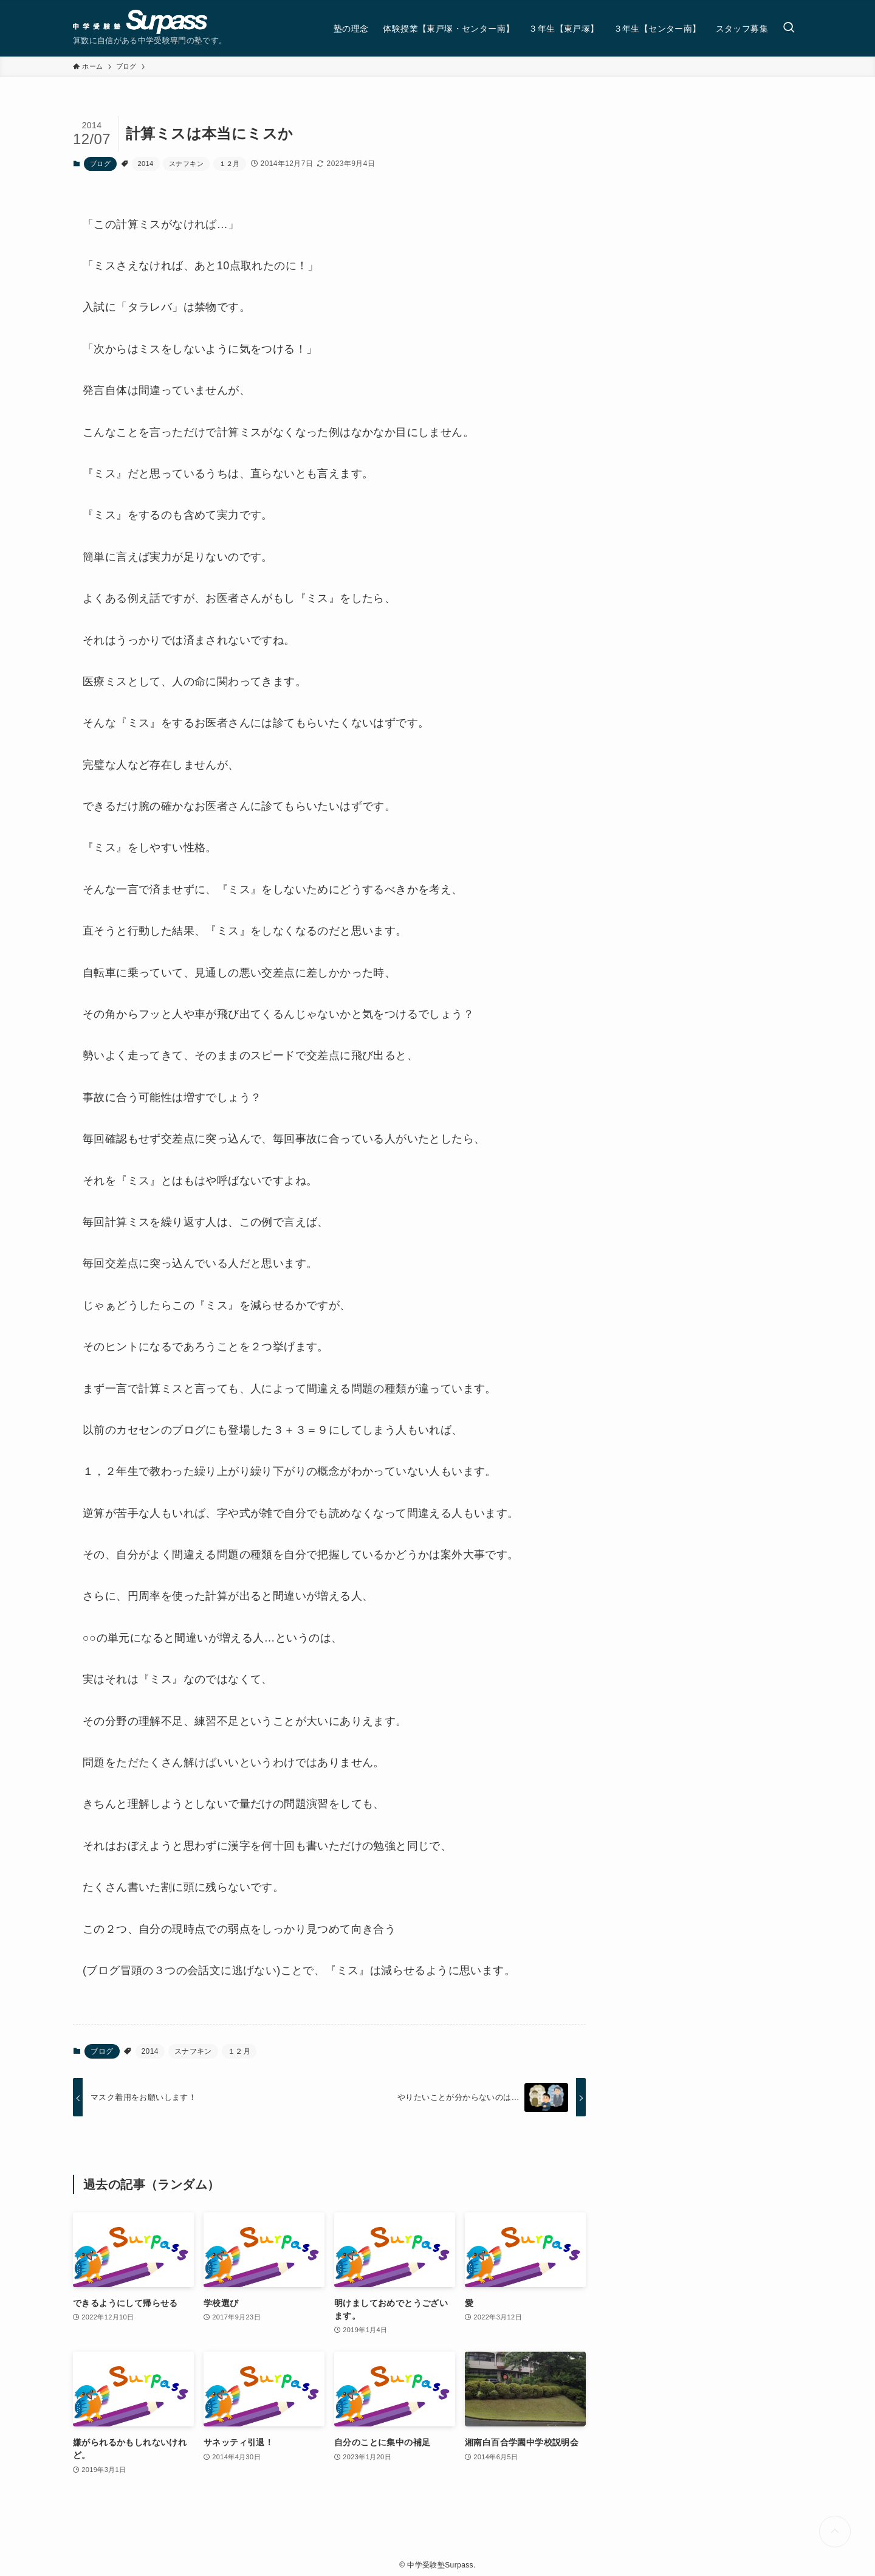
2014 (146, 163)
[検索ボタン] (788, 28)
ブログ (100, 163)
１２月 (229, 163)
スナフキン (186, 163)
